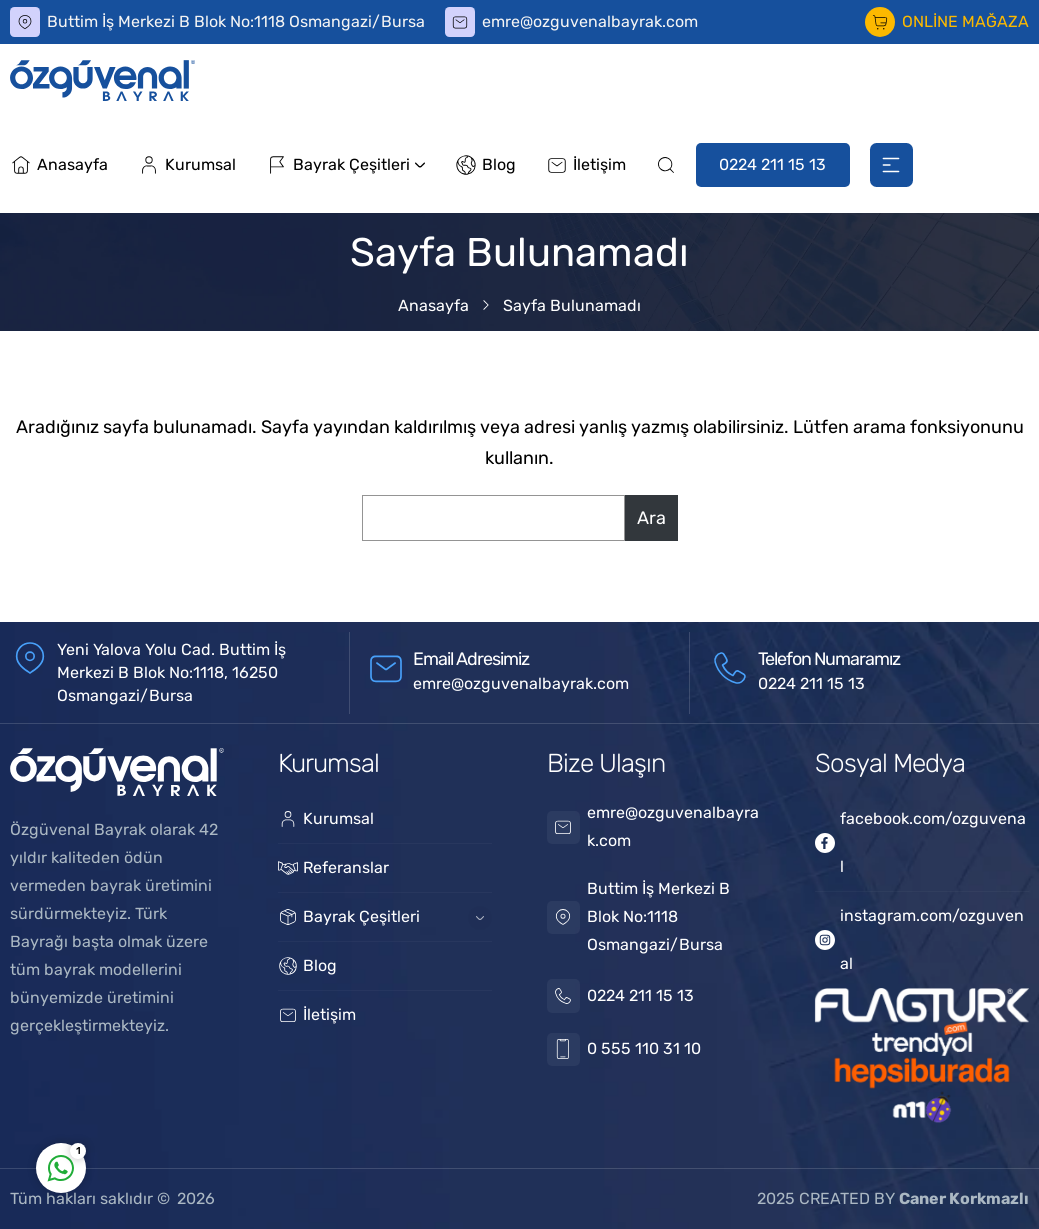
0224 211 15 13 (772, 164)
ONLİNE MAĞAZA (965, 21)
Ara (651, 518)
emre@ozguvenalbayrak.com (590, 21)
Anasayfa (433, 305)
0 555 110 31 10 (644, 1048)
